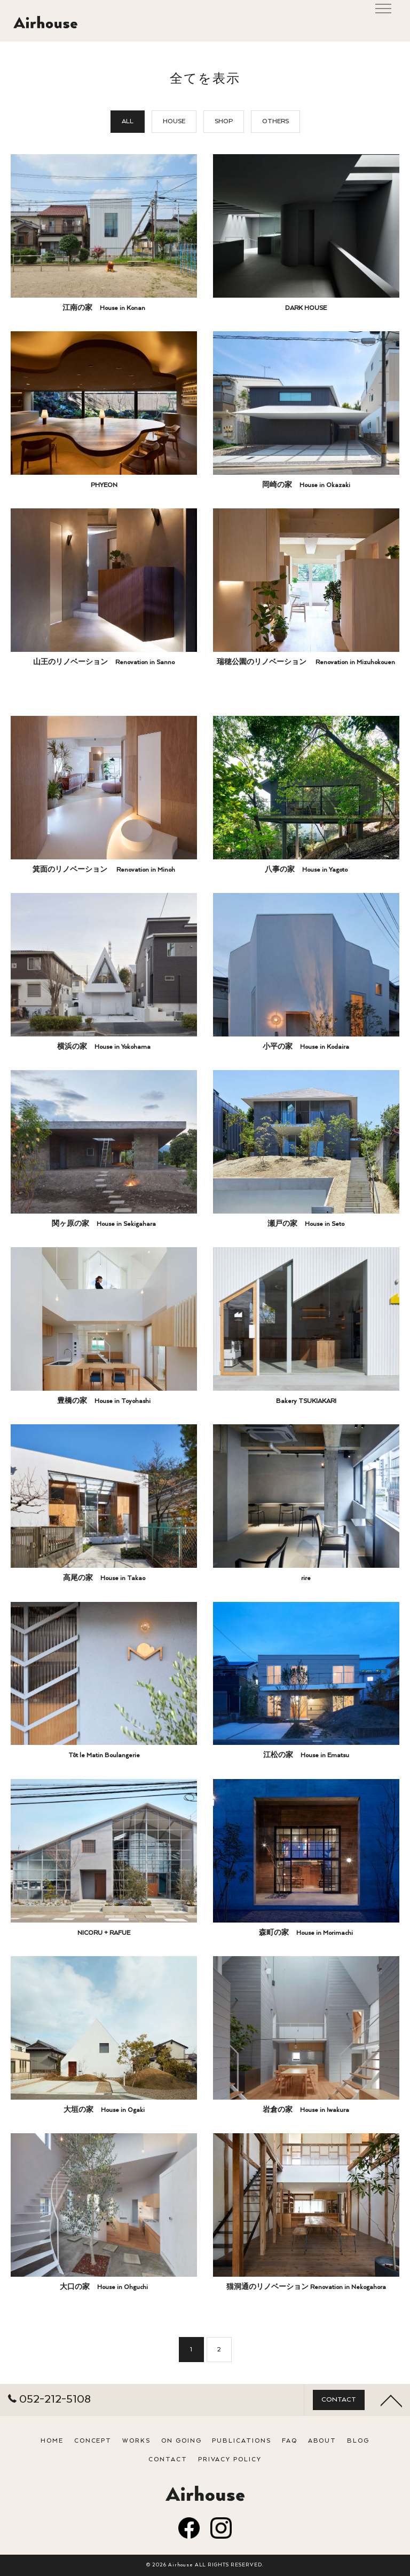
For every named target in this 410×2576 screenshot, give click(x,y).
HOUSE (174, 121)
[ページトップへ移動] (391, 2431)
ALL (127, 121)
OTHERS (275, 121)
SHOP (224, 121)
